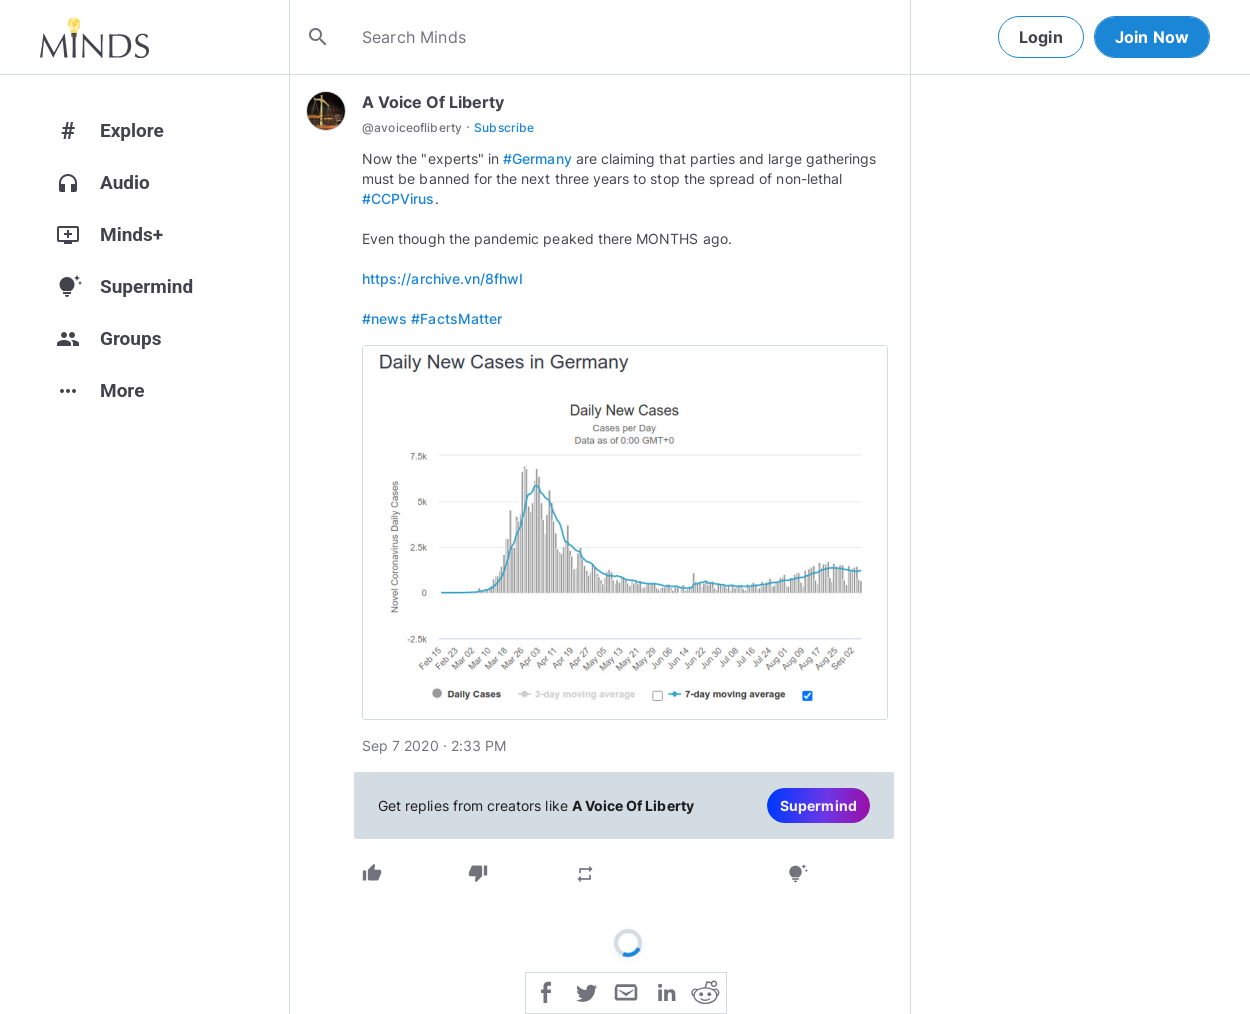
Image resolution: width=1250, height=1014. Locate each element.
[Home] (94, 37)
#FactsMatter (456, 318)
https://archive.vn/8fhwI (442, 278)
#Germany (537, 158)
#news (384, 318)
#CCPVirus (398, 198)
